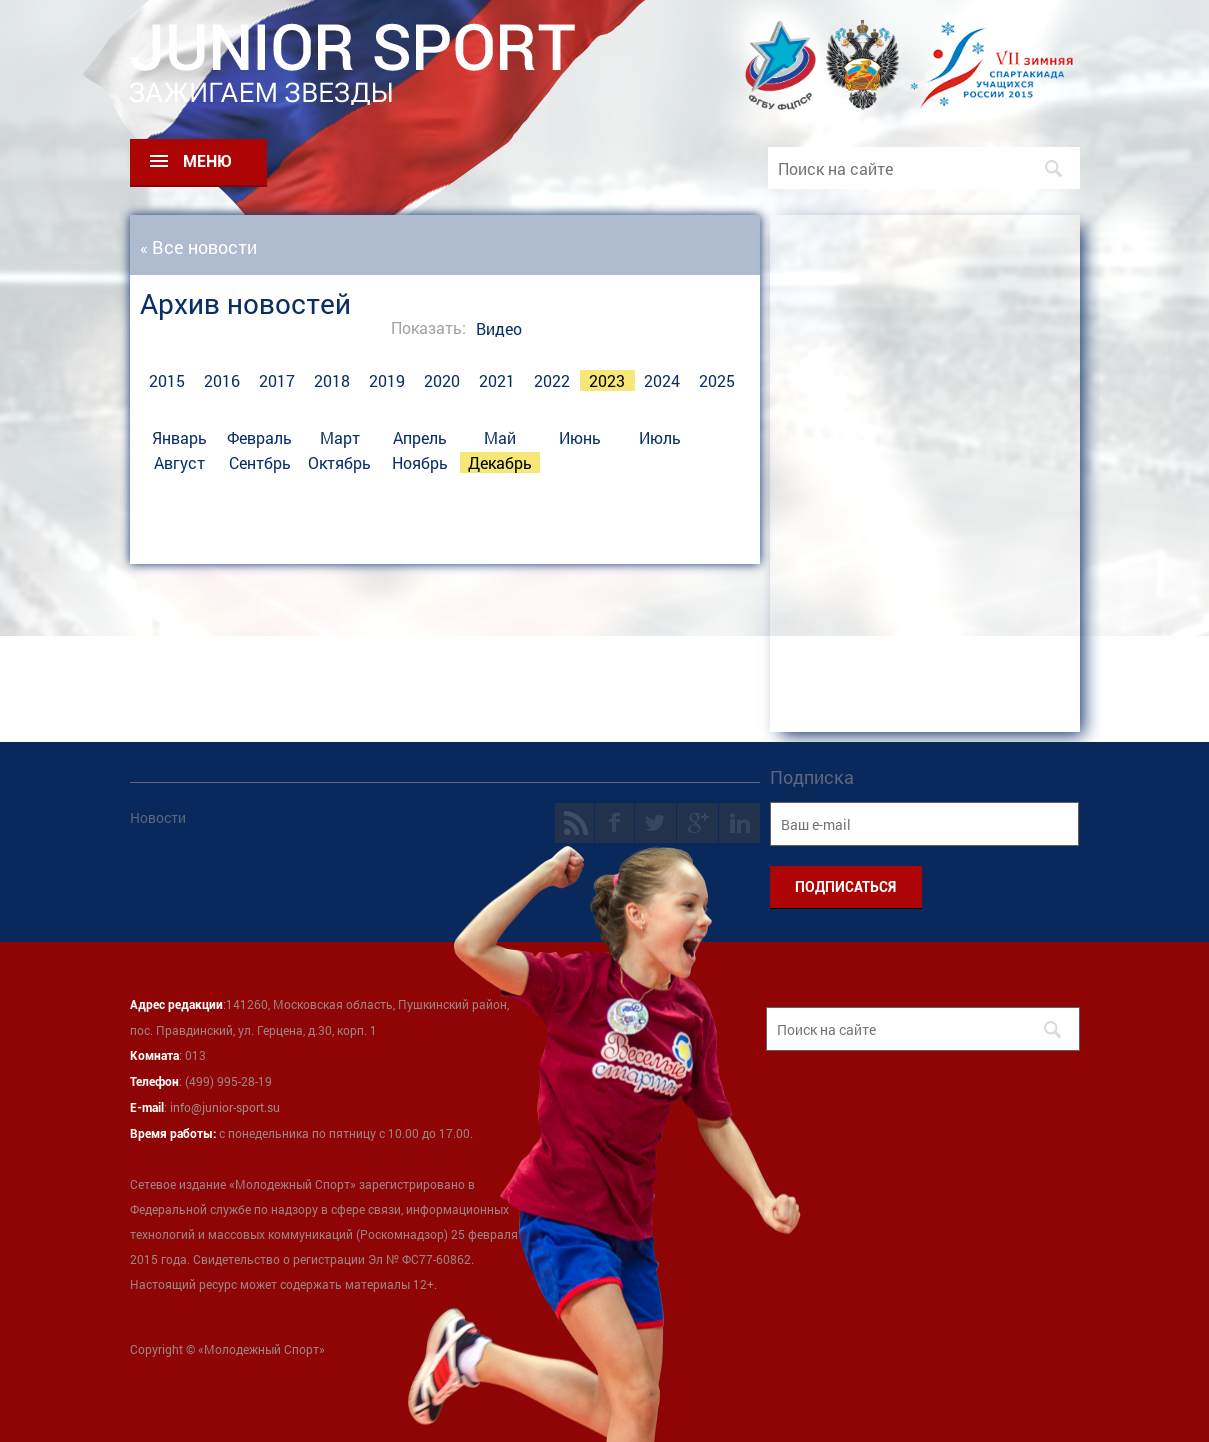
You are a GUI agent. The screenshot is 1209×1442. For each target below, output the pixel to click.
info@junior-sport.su (225, 1107)
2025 (717, 380)
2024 (662, 380)
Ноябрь (420, 462)
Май (500, 437)
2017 (277, 380)
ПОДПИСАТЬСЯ (845, 887)
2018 (332, 380)
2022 (552, 380)
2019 (387, 380)
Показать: (428, 327)
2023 (607, 380)
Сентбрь (260, 462)
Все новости (204, 247)
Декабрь (500, 462)
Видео (499, 328)
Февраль (259, 437)
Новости (158, 817)
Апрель (420, 437)
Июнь (580, 437)
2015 (167, 380)
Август (179, 462)
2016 (222, 380)
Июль (660, 437)
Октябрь (339, 462)
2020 (442, 380)
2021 (497, 380)
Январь (179, 437)
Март (340, 437)
